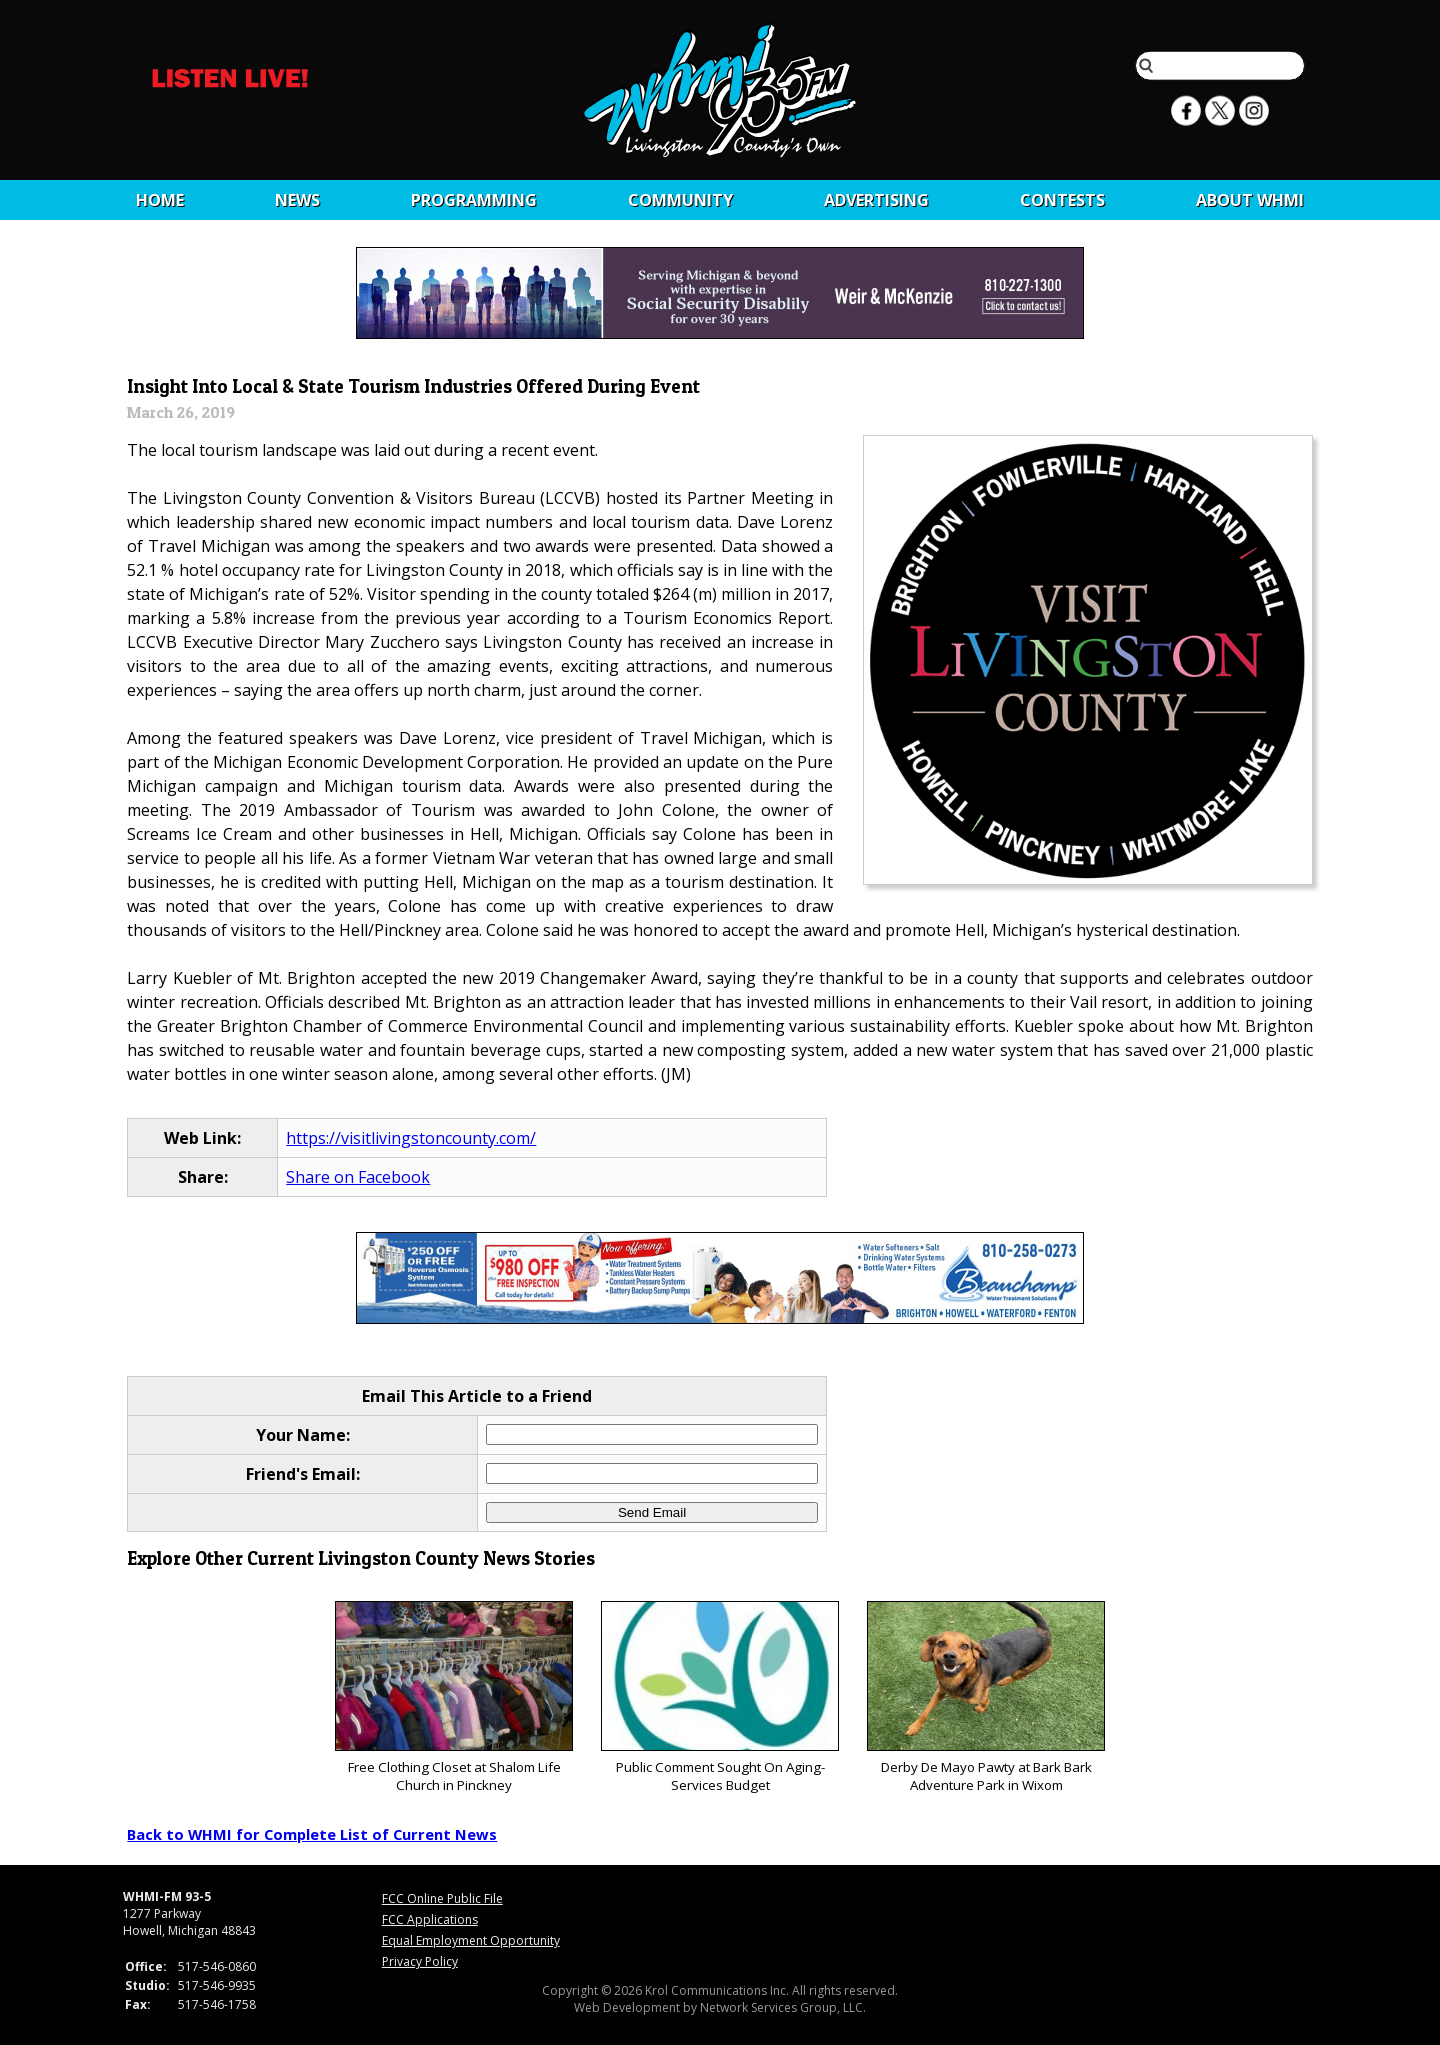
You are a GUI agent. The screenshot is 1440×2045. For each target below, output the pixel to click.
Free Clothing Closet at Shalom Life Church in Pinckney (453, 1697)
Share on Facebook (358, 1177)
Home (160, 200)
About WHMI (1250, 200)
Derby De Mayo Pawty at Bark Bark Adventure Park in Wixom (985, 1697)
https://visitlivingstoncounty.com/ (411, 1138)
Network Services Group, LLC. (783, 2007)
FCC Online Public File (442, 1898)
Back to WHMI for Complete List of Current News (312, 1834)
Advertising (876, 200)
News (297, 200)
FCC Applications (430, 1919)
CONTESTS (1062, 200)
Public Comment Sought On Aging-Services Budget (719, 1697)
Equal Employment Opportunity (471, 1940)
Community (680, 200)
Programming (474, 200)
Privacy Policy (420, 1961)
